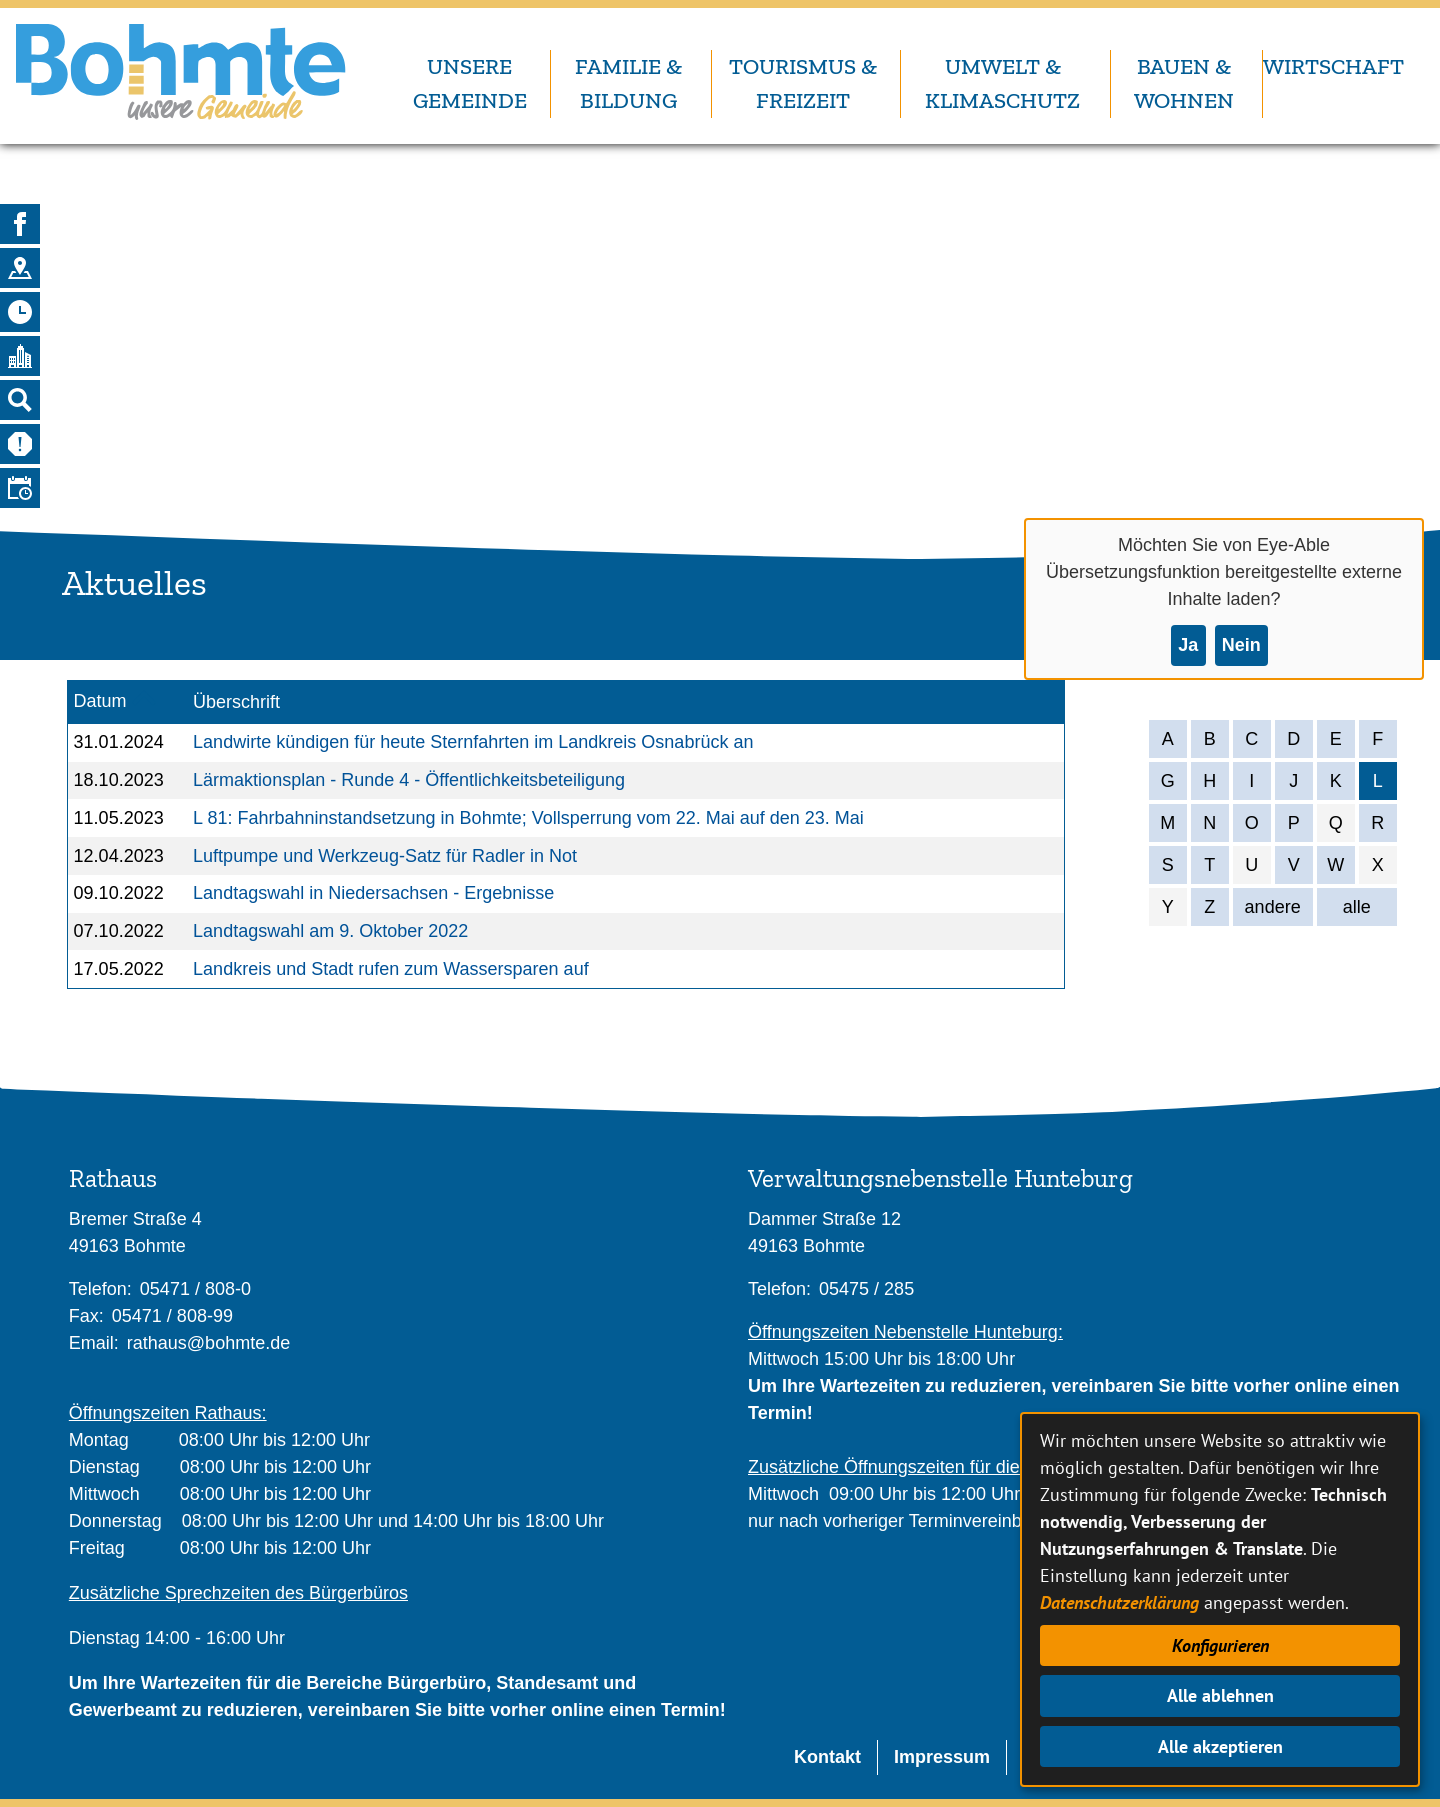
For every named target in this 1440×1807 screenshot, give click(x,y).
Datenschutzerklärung (1119, 1602)
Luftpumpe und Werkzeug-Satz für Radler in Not (385, 856)
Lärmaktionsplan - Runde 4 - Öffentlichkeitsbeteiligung (409, 780)
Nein (1241, 645)
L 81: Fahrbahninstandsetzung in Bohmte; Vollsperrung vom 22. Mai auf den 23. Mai (528, 818)
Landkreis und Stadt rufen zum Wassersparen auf (391, 969)
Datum (100, 701)
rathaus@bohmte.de (208, 1343)
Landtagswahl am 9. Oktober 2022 (330, 931)
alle (1357, 907)
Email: (94, 1343)
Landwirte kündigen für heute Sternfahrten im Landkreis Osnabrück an (473, 742)
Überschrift (236, 702)
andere (1273, 907)
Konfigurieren (1220, 1645)
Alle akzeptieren (1220, 1746)
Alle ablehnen (1220, 1695)
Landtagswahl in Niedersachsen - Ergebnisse (373, 893)
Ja (1188, 645)
